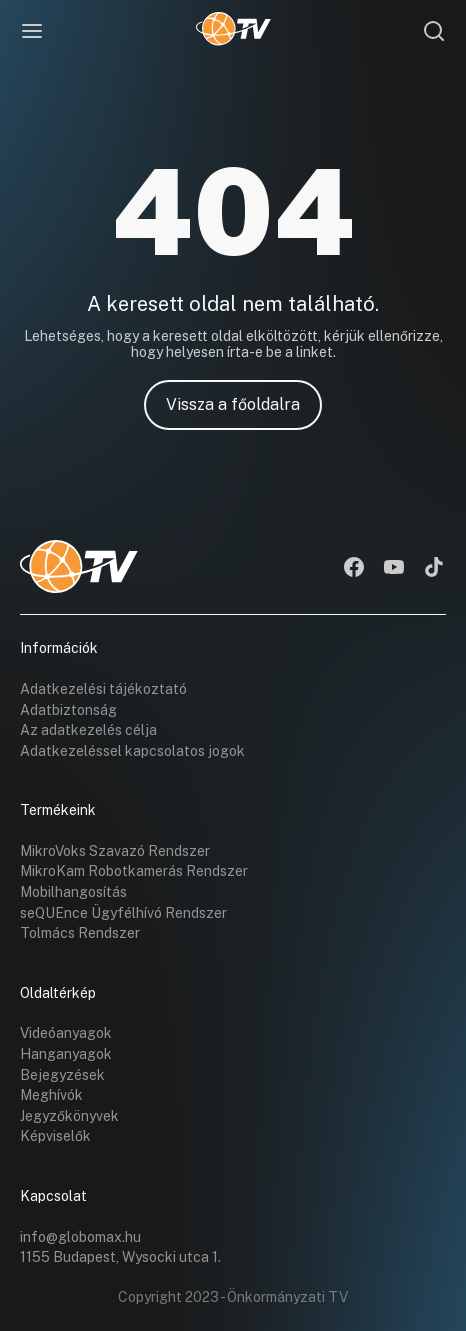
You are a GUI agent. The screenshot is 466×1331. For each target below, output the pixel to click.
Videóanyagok (66, 1033)
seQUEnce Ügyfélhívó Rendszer (123, 913)
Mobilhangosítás (73, 892)
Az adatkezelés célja (88, 730)
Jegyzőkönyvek (69, 1116)
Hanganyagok (66, 1054)
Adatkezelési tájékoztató (103, 689)
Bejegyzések (62, 1075)
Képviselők (55, 1136)
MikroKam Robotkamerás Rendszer (134, 871)
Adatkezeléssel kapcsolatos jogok (132, 751)
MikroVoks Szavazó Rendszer (115, 851)
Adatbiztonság (68, 710)
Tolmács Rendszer (80, 933)
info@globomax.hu (80, 1237)
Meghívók (51, 1095)
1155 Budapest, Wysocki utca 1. (120, 1257)
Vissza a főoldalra (233, 404)
